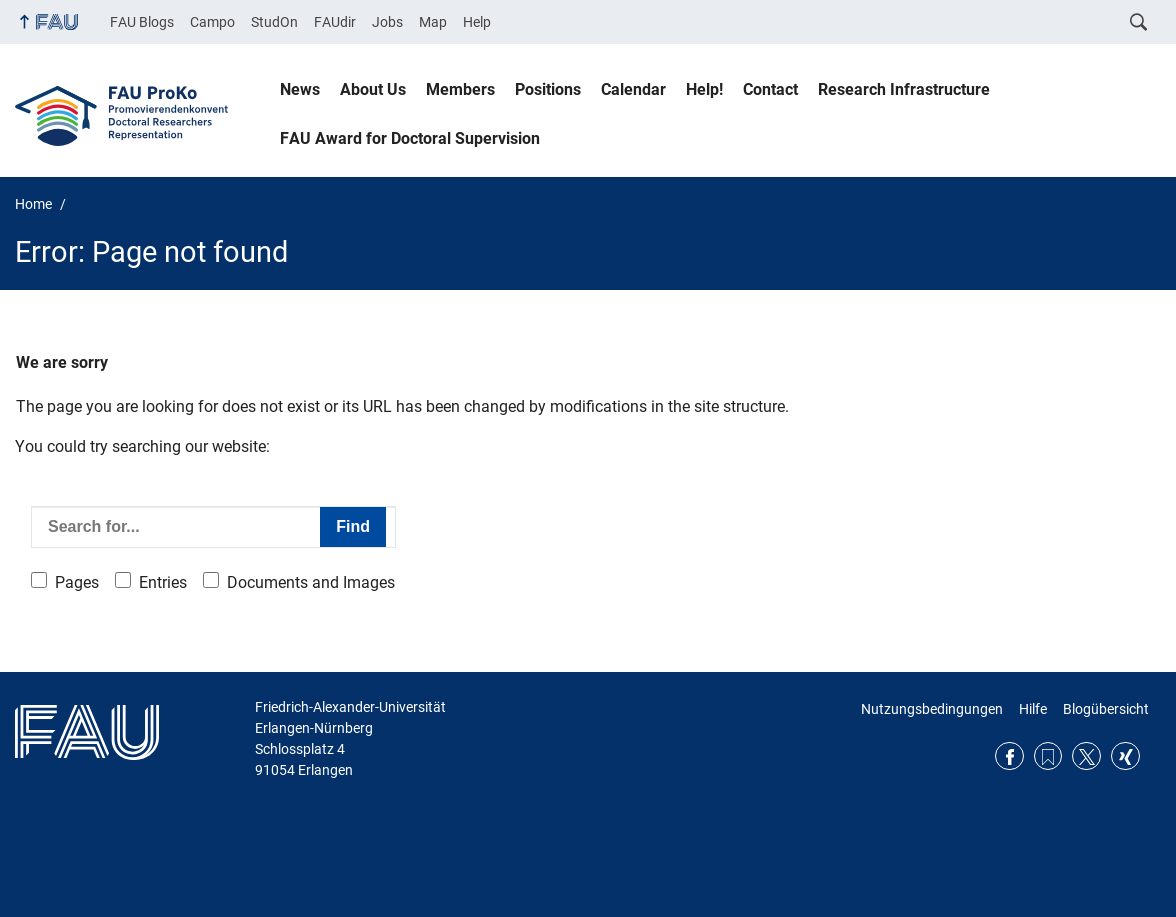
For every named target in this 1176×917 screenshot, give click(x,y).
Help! (704, 89)
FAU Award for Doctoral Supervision (410, 138)
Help (477, 22)
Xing (1125, 756)
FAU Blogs (142, 22)
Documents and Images (311, 582)
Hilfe (1033, 709)
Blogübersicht (1106, 709)
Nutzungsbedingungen (932, 709)
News (300, 89)
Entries (163, 582)
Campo (212, 22)
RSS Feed (1048, 756)
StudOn (274, 22)
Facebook (1009, 756)
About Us (373, 89)
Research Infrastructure (904, 89)
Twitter (1086, 756)
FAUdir (335, 22)
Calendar (633, 89)
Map (433, 22)
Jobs (387, 22)
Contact (770, 89)
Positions (548, 89)
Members (460, 89)
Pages (77, 582)
